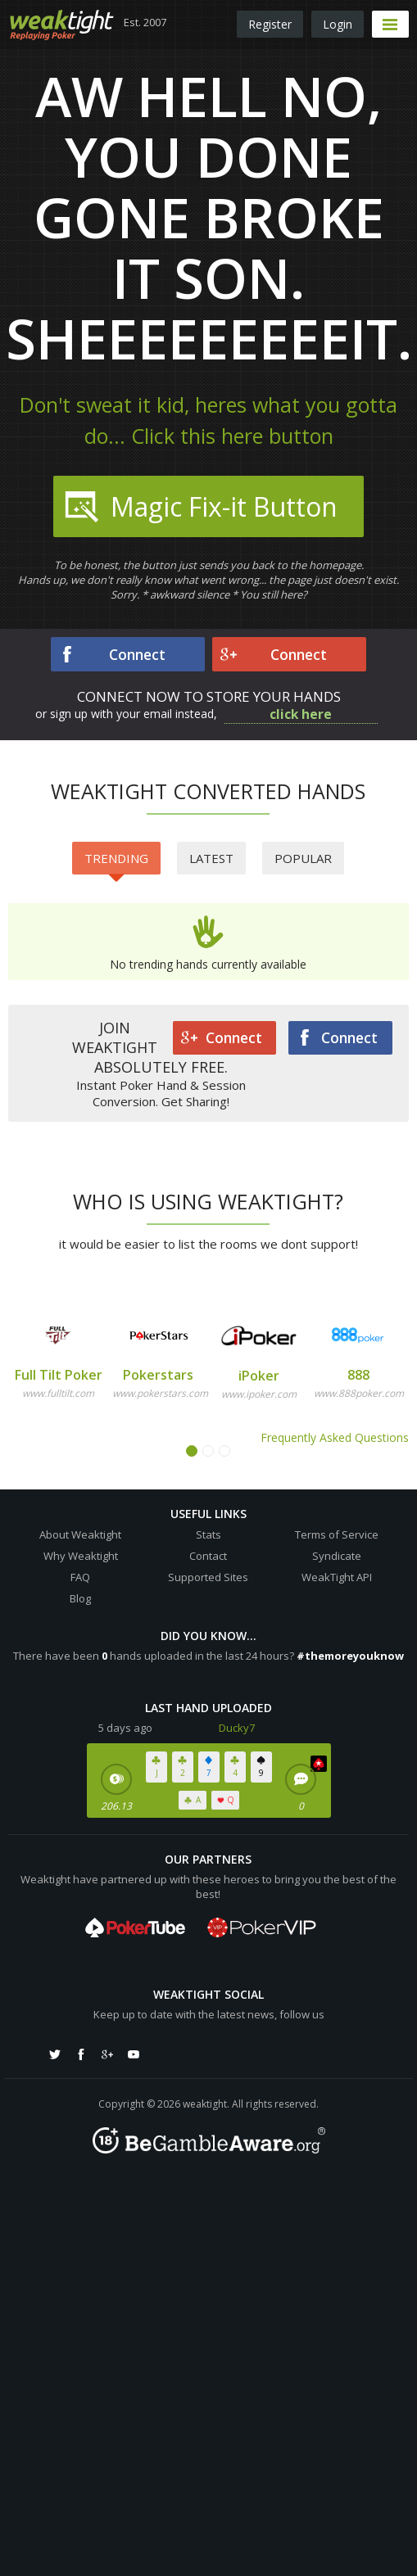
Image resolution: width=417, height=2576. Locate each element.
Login (337, 24)
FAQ (80, 1577)
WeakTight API (336, 1577)
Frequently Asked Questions (335, 1437)
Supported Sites (208, 1577)
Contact (208, 1555)
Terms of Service (336, 1534)
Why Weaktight (80, 1555)
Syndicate (336, 1555)
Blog (80, 1598)
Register (270, 24)
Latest (211, 858)
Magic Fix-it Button (199, 506)
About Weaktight (80, 1534)
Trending (116, 862)
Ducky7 (237, 1727)
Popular (303, 858)
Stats (208, 1534)
